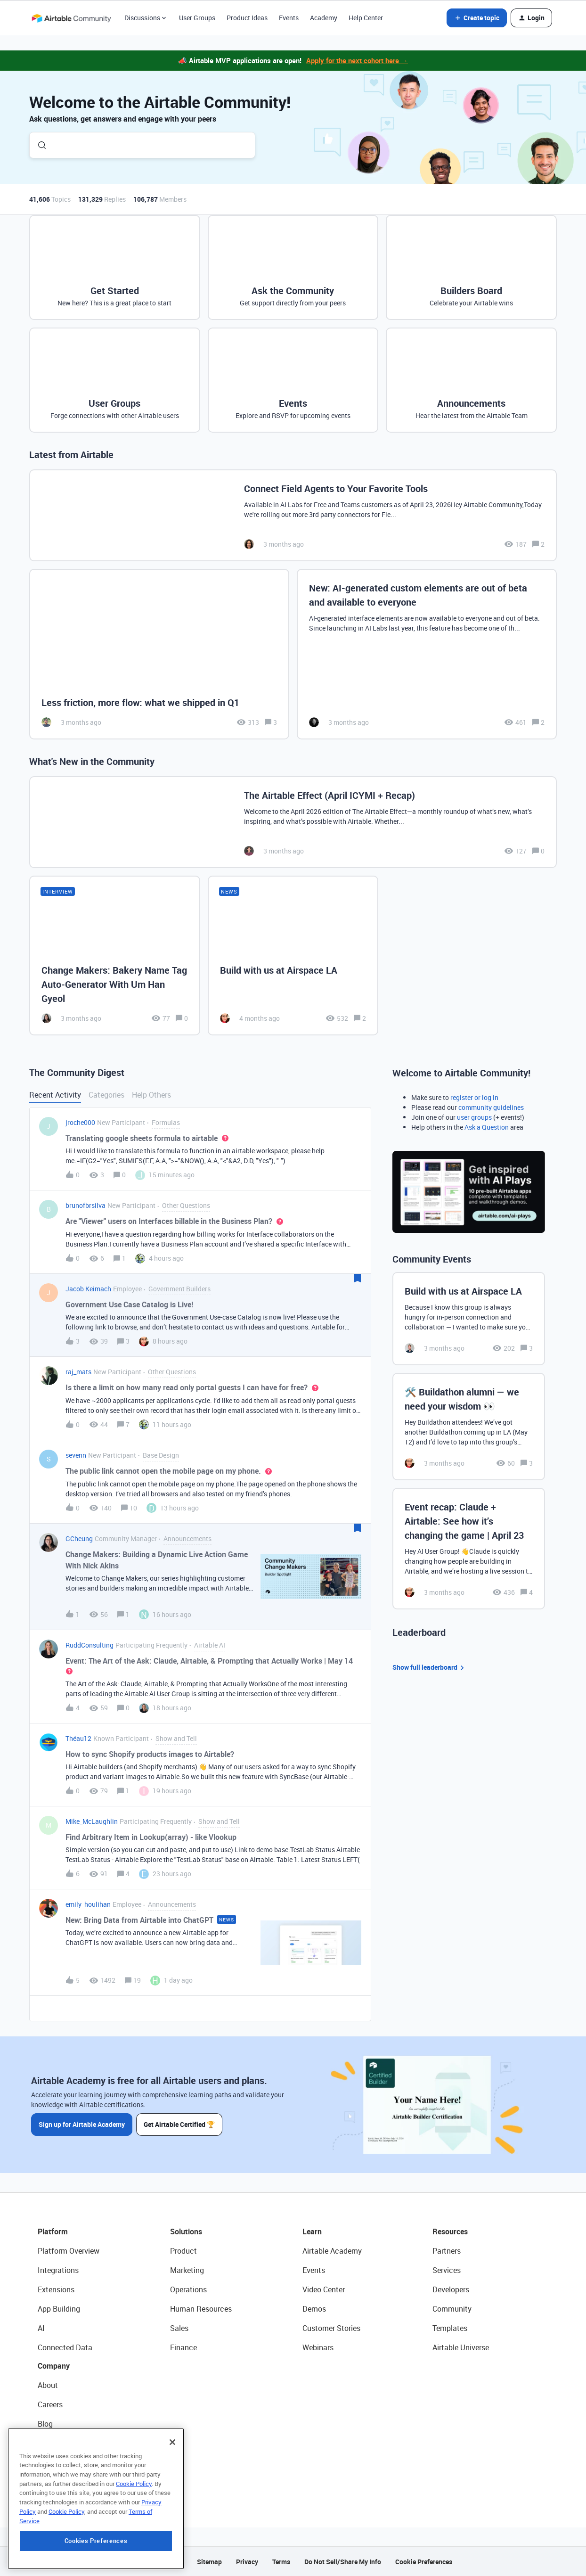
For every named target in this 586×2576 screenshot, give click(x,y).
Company (54, 2366)
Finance (183, 2347)
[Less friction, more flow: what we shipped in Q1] (159, 654)
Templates (449, 2328)
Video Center (323, 2289)
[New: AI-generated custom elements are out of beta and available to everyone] (427, 654)
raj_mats (78, 1371)
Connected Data (65, 2347)
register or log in (474, 1097)
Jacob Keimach (88, 1288)
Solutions (186, 2231)
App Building (59, 2309)
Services (446, 2270)
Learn (312, 2231)
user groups (474, 1117)
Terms (281, 2561)
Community (452, 2309)
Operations (188, 2289)
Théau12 (78, 1738)
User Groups (197, 17)
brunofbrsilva (85, 1205)
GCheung (79, 1538)
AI (41, 2328)
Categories (106, 1095)
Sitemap (209, 2561)
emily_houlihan (88, 1904)
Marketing (187, 2270)
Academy (323, 17)
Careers (50, 2404)
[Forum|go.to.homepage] (71, 17)
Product (183, 2251)
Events (289, 17)
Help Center (366, 17)
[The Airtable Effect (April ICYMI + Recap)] (293, 822)
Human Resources (201, 2309)
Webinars (318, 2347)
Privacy (247, 2561)
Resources (450, 2231)
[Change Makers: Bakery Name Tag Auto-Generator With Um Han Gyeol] (114, 955)
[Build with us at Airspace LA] (293, 955)
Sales (179, 2328)
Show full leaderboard (429, 1668)
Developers (450, 2289)
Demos (314, 2309)
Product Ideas (247, 17)
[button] (477, 17)
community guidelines (491, 1107)
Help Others (151, 1095)
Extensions (56, 2289)
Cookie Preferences (423, 2561)
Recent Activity (55, 1095)
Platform (53, 2231)
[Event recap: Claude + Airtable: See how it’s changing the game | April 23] (468, 1548)
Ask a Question (486, 1127)
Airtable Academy (332, 2251)
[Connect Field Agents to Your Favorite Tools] (293, 515)
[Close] (172, 2495)
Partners (446, 2251)
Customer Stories (331, 2328)
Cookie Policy (134, 2536)
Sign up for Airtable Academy (82, 2124)
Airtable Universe (460, 2347)
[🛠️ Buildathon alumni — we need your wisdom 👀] (468, 1426)
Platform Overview (68, 2251)
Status (49, 2443)
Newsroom (55, 2462)
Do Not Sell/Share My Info (342, 2561)
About (48, 2385)
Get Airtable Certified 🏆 (179, 2124)
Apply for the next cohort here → (357, 60)
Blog (45, 2424)
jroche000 (80, 1122)
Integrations (58, 2270)
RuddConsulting (89, 1645)
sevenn (75, 1455)
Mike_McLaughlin (91, 1821)
